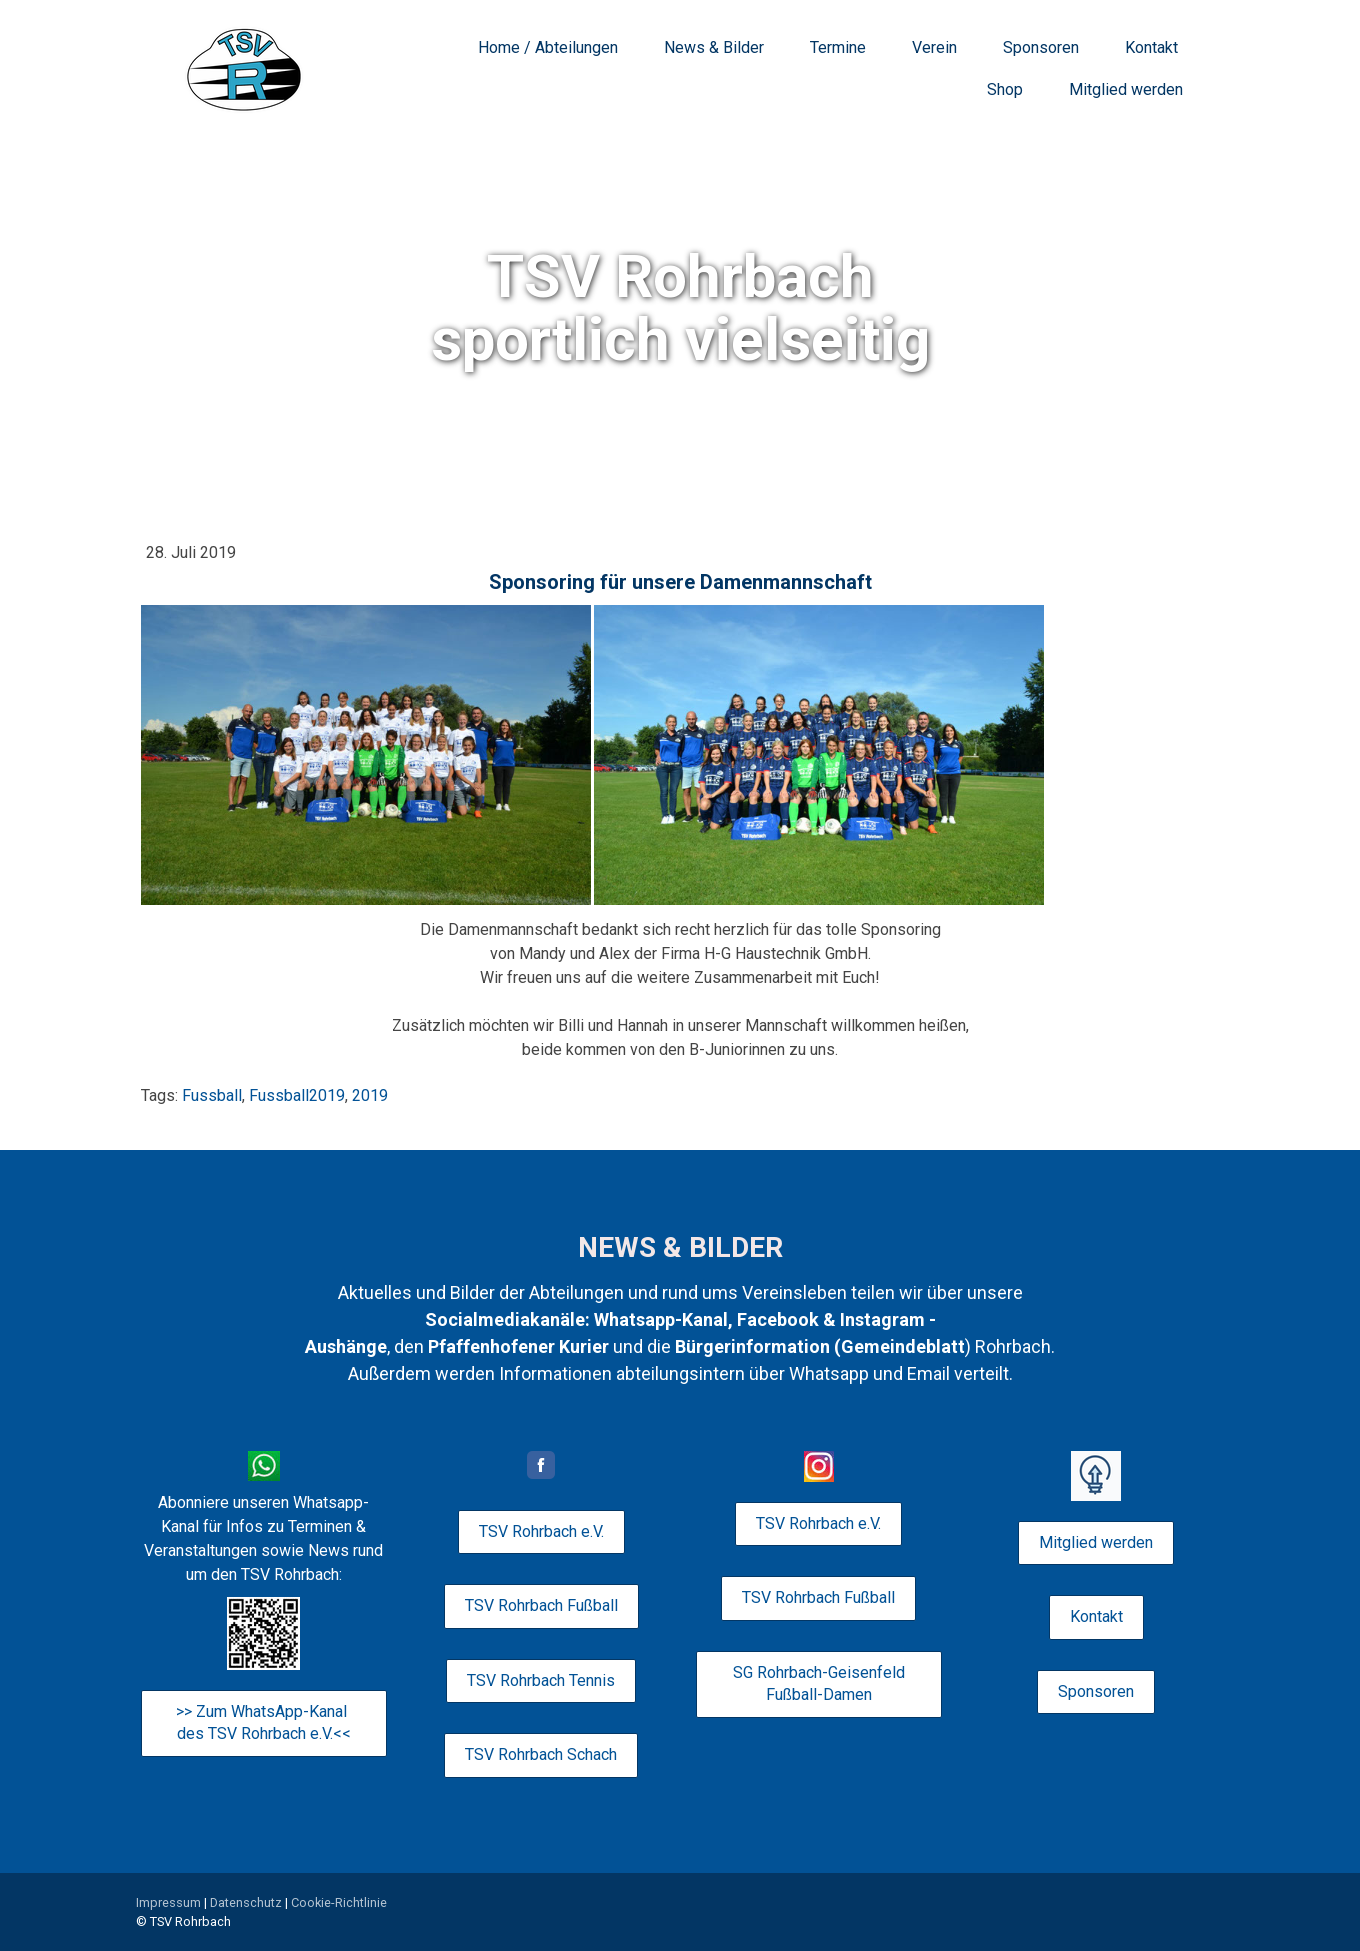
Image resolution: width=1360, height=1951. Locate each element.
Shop (1005, 89)
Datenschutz (246, 1902)
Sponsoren (1041, 47)
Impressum (168, 1902)
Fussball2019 (297, 1095)
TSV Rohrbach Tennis (541, 1680)
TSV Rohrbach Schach (541, 1754)
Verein (934, 47)
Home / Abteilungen (548, 47)
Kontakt (1151, 47)
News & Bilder (714, 47)
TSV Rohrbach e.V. (541, 1531)
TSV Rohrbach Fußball (541, 1605)
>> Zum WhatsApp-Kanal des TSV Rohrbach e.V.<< (263, 1722)
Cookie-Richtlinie (339, 1902)
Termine (838, 47)
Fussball (212, 1095)
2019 (370, 1095)
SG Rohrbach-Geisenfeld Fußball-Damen (819, 1683)
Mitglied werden (1126, 89)
